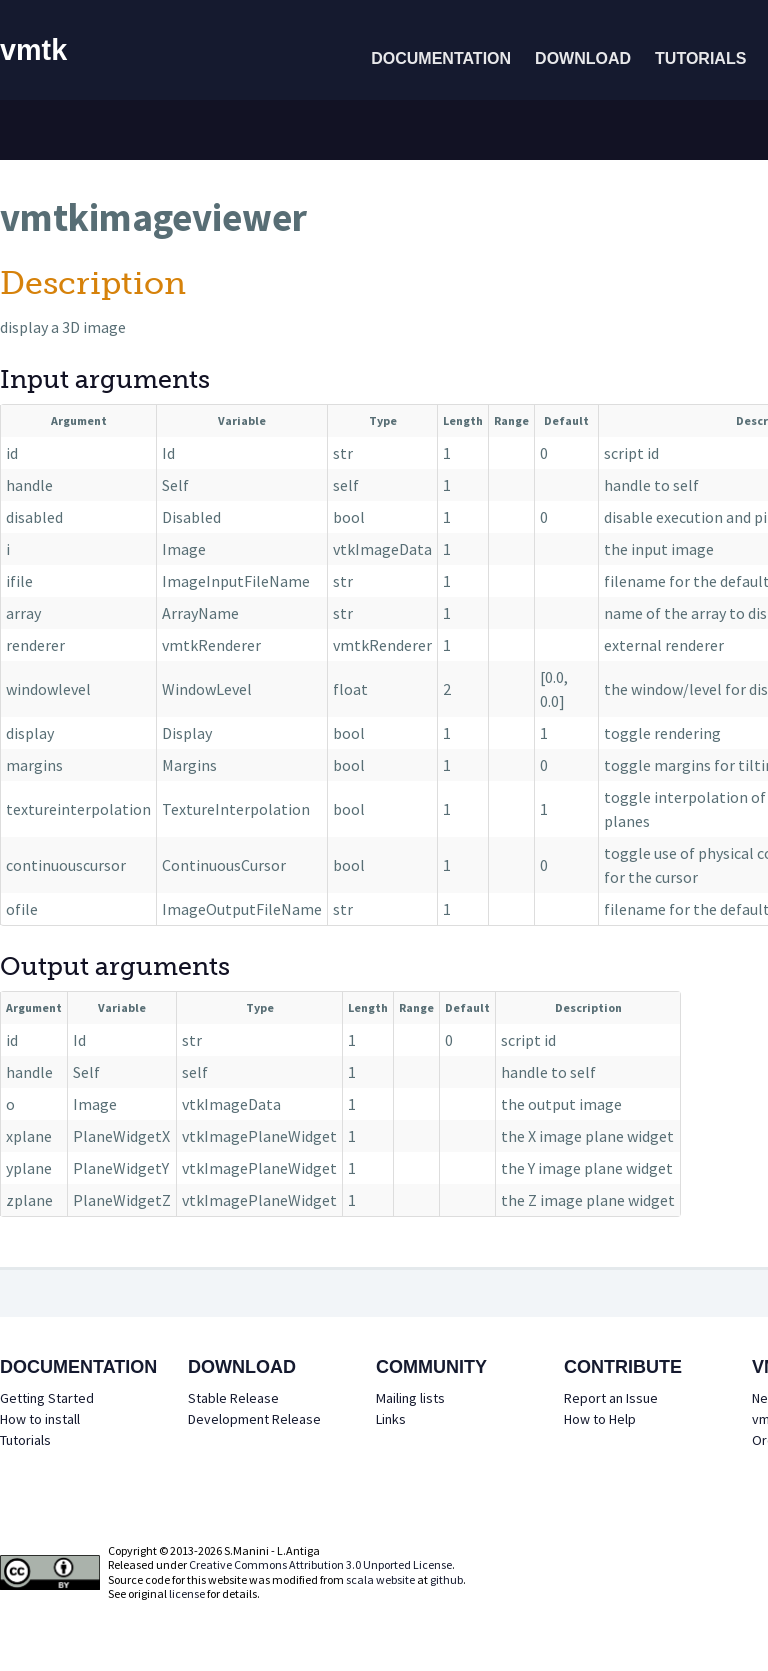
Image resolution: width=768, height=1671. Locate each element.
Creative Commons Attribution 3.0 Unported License (320, 1564)
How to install (40, 1419)
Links (391, 1419)
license (187, 1593)
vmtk (33, 50)
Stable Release (233, 1398)
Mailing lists (410, 1398)
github (446, 1579)
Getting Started (47, 1398)
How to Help (600, 1419)
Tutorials (700, 58)
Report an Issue (611, 1398)
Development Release (254, 1419)
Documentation (441, 58)
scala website (380, 1579)
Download (583, 58)
